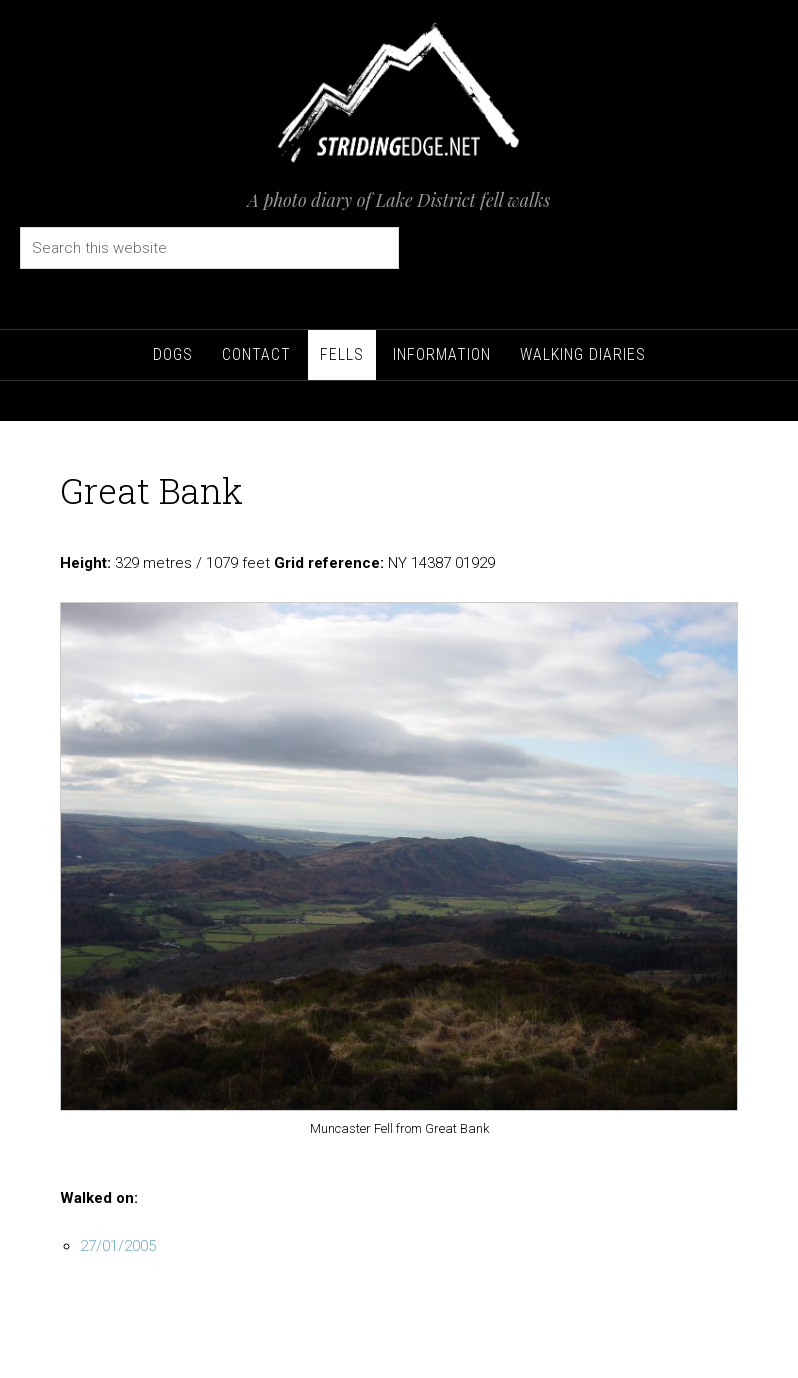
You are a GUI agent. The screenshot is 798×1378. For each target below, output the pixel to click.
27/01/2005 (118, 1246)
